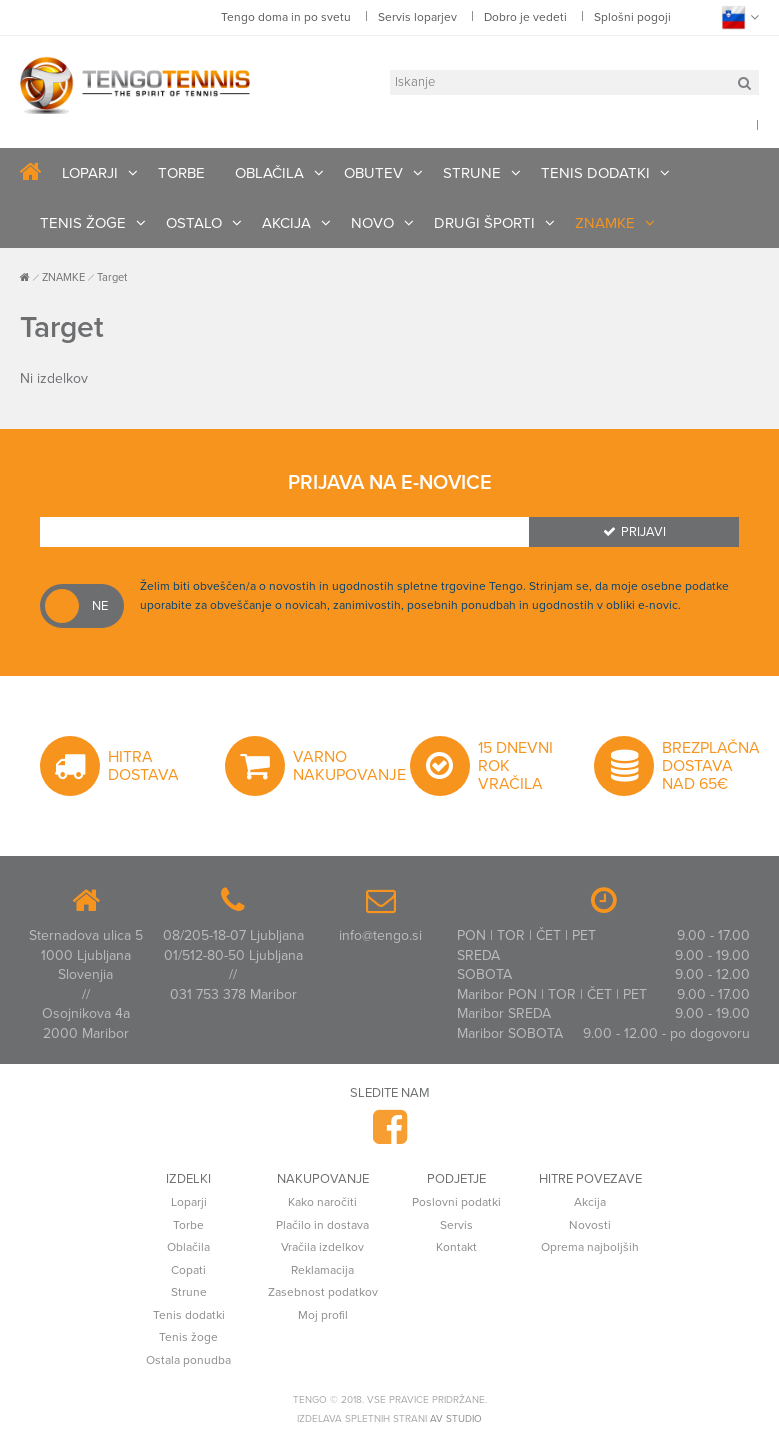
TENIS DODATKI (595, 173)
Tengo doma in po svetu (286, 17)
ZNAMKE (605, 223)
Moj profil (323, 1315)
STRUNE (472, 173)
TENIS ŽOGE (83, 223)
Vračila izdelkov (322, 1247)
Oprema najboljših (590, 1247)
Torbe (188, 1225)
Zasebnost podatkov (323, 1292)
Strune (189, 1292)
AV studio (456, 1419)
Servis (456, 1225)
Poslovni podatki (456, 1202)
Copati (188, 1270)
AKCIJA (286, 223)
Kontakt (456, 1247)
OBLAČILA (269, 173)
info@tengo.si (380, 935)
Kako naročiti (322, 1202)
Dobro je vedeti (525, 17)
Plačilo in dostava (322, 1225)
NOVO (372, 223)
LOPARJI (90, 173)
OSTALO (194, 223)
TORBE (181, 173)
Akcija (590, 1202)
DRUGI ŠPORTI (484, 223)
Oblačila (188, 1247)
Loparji (189, 1202)
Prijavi (634, 532)
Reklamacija (322, 1270)
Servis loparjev (417, 17)
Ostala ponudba (188, 1360)
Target (112, 277)
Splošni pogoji (632, 17)
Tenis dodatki (189, 1315)
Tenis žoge (188, 1337)
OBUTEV (373, 173)
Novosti (590, 1225)
